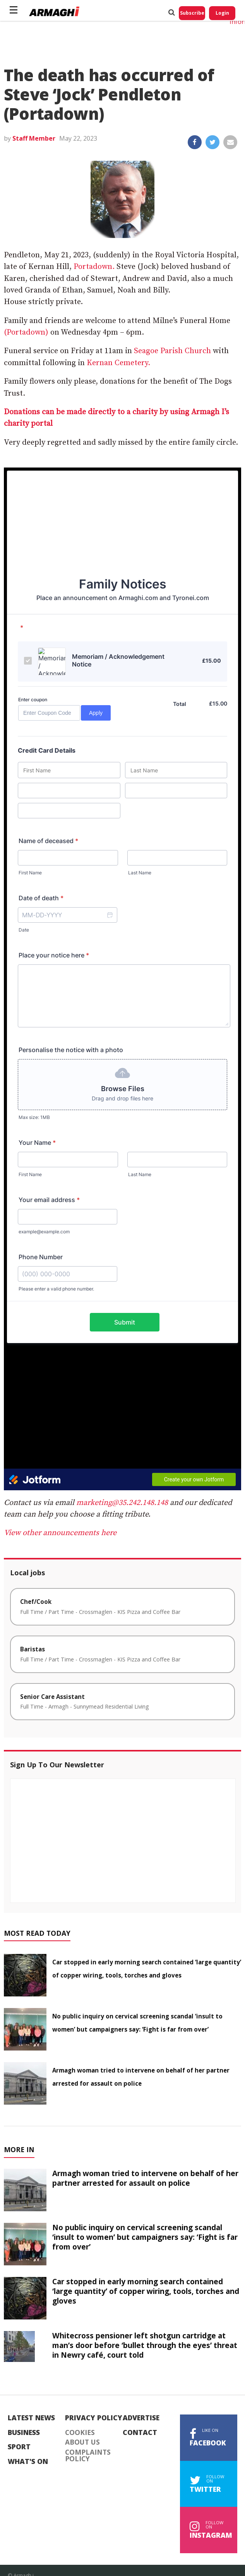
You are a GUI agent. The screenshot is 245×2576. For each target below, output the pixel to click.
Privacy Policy (93, 2417)
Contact (140, 2432)
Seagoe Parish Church (172, 351)
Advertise (141, 2417)
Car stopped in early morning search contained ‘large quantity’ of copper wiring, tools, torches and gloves (145, 2291)
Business (24, 2432)
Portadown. (93, 267)
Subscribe (192, 13)
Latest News (31, 2417)
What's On (28, 2461)
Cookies (80, 2432)
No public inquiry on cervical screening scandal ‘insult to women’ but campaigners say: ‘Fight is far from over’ (145, 2237)
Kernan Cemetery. (118, 363)
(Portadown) (26, 332)
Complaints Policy (88, 2455)
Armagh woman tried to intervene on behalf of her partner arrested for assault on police (145, 2178)
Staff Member (33, 138)
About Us (82, 2442)
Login (222, 13)
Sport (19, 2446)
